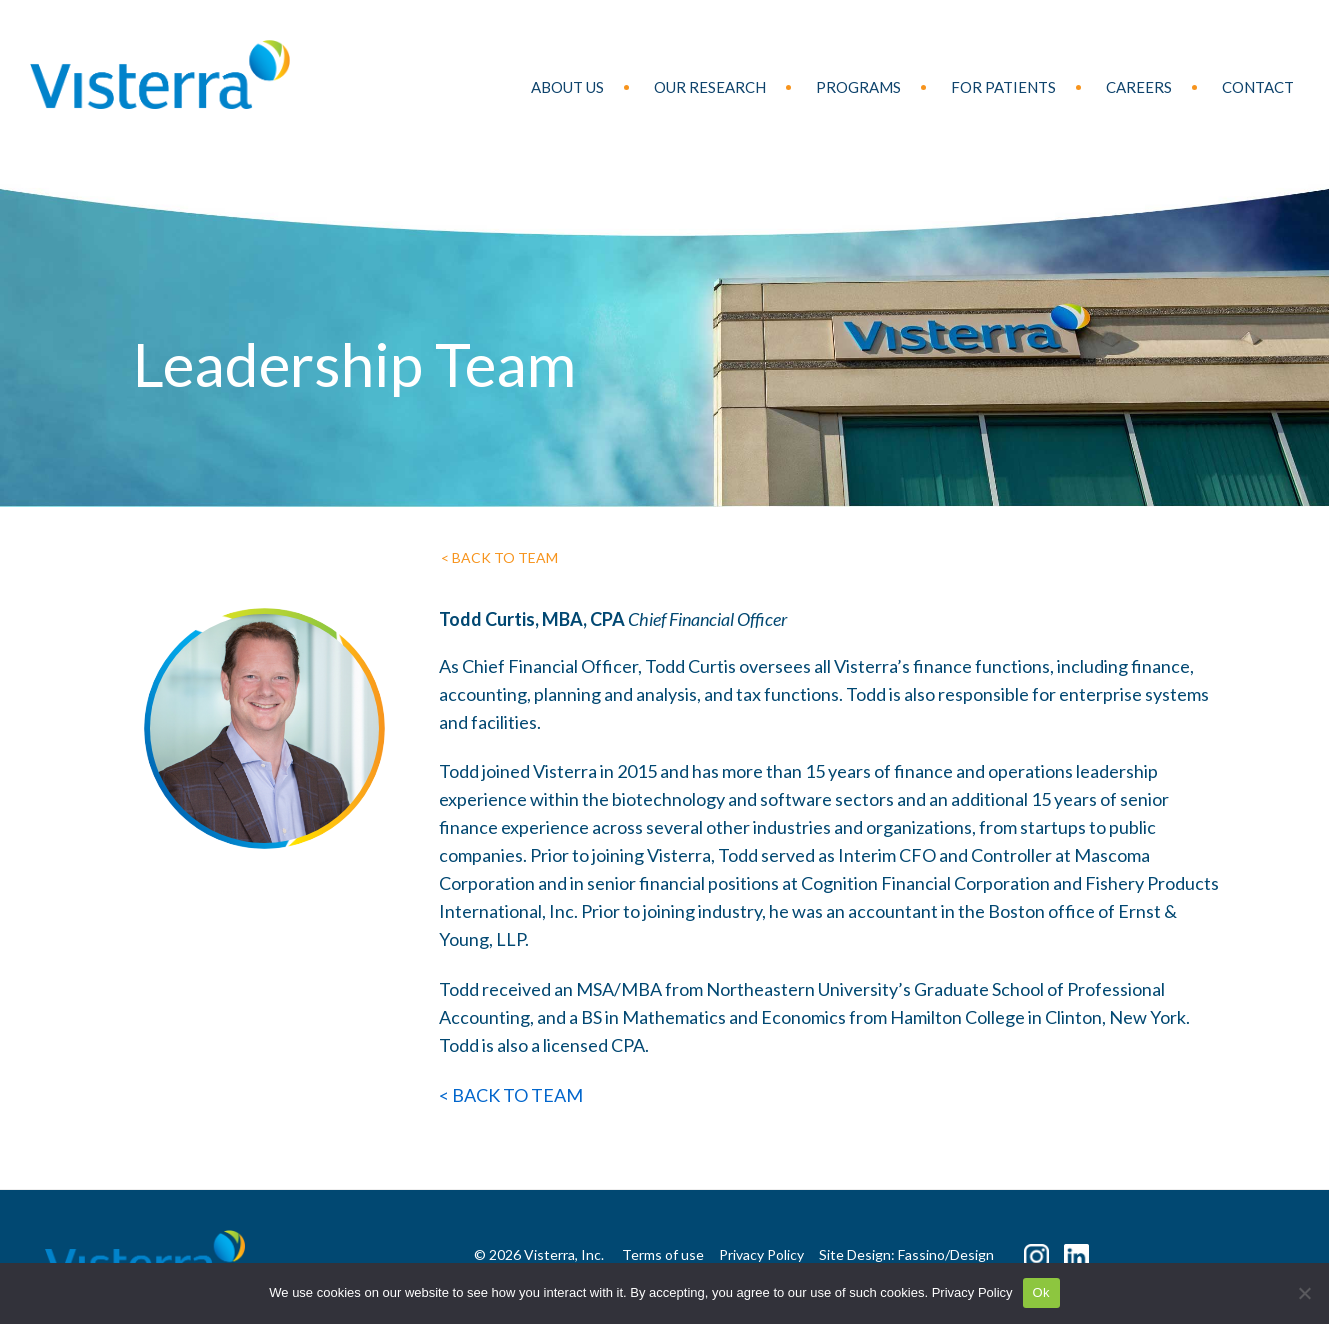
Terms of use (663, 1254)
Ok (1041, 1292)
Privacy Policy (972, 1292)
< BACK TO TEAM (499, 557)
